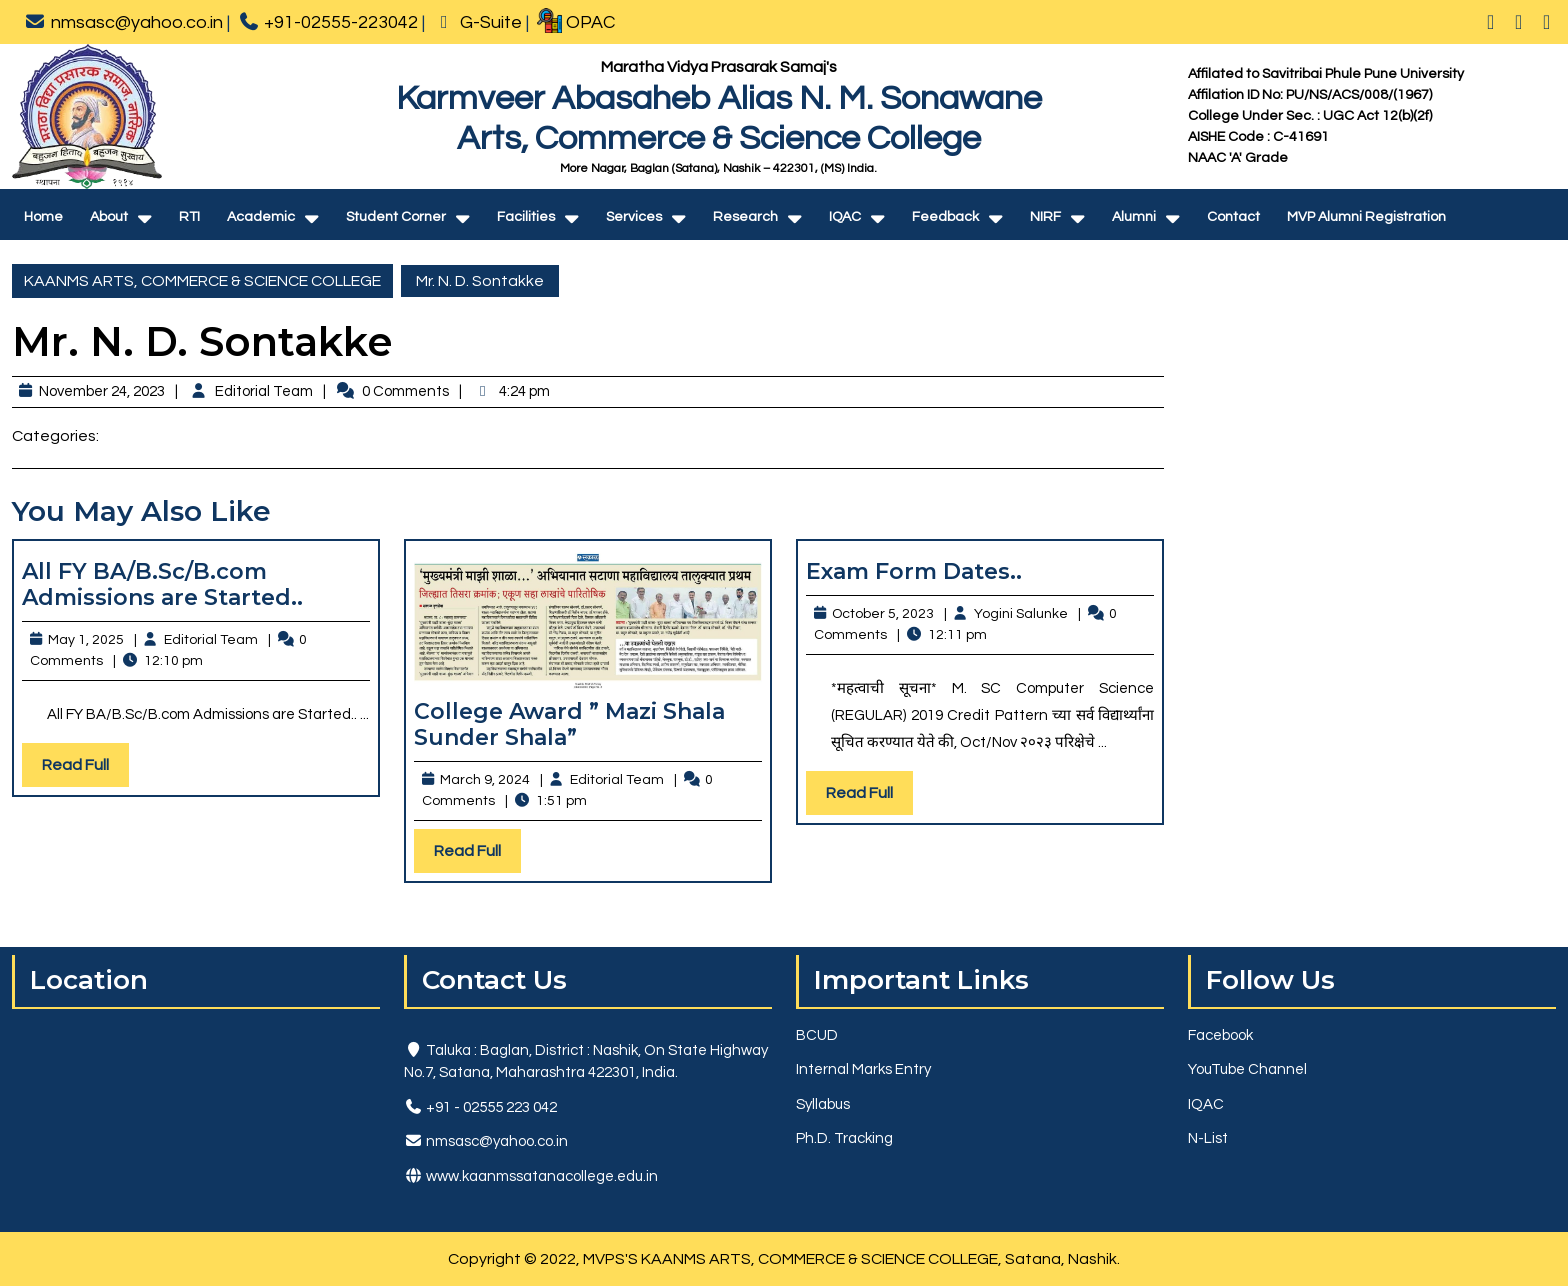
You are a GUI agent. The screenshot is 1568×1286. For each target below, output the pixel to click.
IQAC (845, 217)
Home (43, 217)
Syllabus (823, 1104)
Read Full (85, 769)
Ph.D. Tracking (844, 1138)
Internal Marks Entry (863, 1069)
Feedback (945, 217)
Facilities (526, 217)
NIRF (1045, 217)
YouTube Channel (1247, 1069)
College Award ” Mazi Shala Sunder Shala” (569, 724)
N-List (1208, 1138)
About (109, 217)
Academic (261, 217)
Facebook (1220, 1035)
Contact (1233, 217)
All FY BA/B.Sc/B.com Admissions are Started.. (162, 584)
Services (634, 217)
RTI (189, 217)
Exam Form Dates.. (914, 571)
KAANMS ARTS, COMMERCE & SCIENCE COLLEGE (202, 281)
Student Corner (396, 217)
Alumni (1134, 217)
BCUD (817, 1035)
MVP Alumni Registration (1366, 217)
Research (745, 217)
